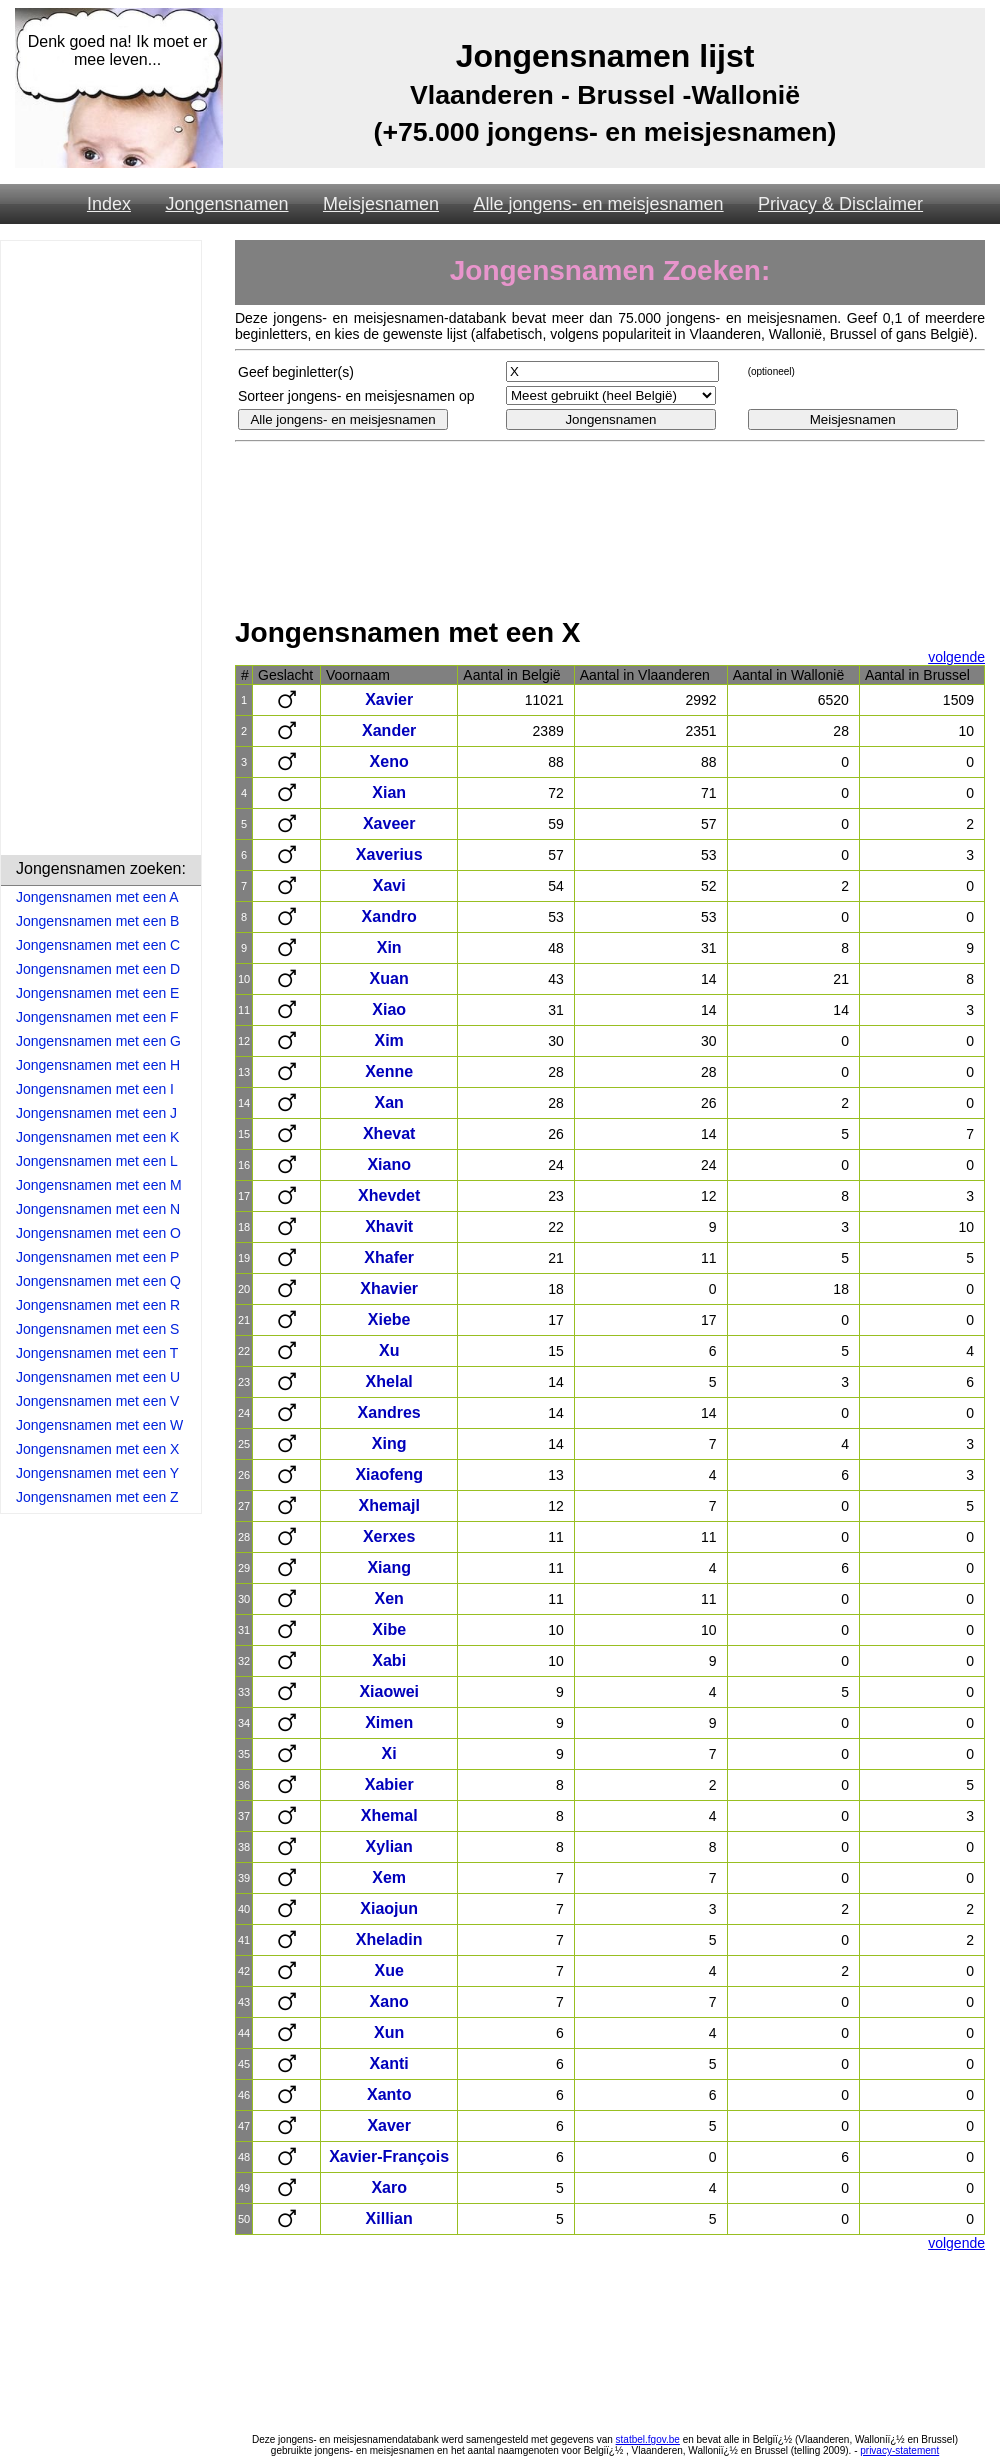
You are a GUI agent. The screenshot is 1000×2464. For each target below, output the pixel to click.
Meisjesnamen (381, 204)
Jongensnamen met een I (95, 1089)
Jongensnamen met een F (97, 1017)
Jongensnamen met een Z (97, 1497)
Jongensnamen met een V (97, 1401)
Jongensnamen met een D (98, 969)
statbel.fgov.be (648, 2439)
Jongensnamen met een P (97, 1257)
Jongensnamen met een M (99, 1185)
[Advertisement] (101, 551)
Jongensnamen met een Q (98, 1281)
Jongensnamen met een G (98, 1041)
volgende (956, 657)
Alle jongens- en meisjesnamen (598, 204)
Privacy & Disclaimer (840, 204)
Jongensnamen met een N (98, 1209)
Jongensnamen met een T (97, 1353)
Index (109, 204)
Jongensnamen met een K (97, 1137)
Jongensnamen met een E (97, 993)
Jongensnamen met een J (96, 1113)
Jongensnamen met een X (97, 1449)
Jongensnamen (226, 204)
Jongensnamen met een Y (97, 1473)
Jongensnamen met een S (97, 1329)
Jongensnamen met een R (98, 1305)
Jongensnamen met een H (98, 1065)
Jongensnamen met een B (97, 921)
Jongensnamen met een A (97, 897)
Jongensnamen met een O (98, 1233)
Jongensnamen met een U (98, 1377)
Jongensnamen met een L (97, 1161)
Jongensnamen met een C (98, 945)
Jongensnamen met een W (99, 1425)
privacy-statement (899, 2450)
